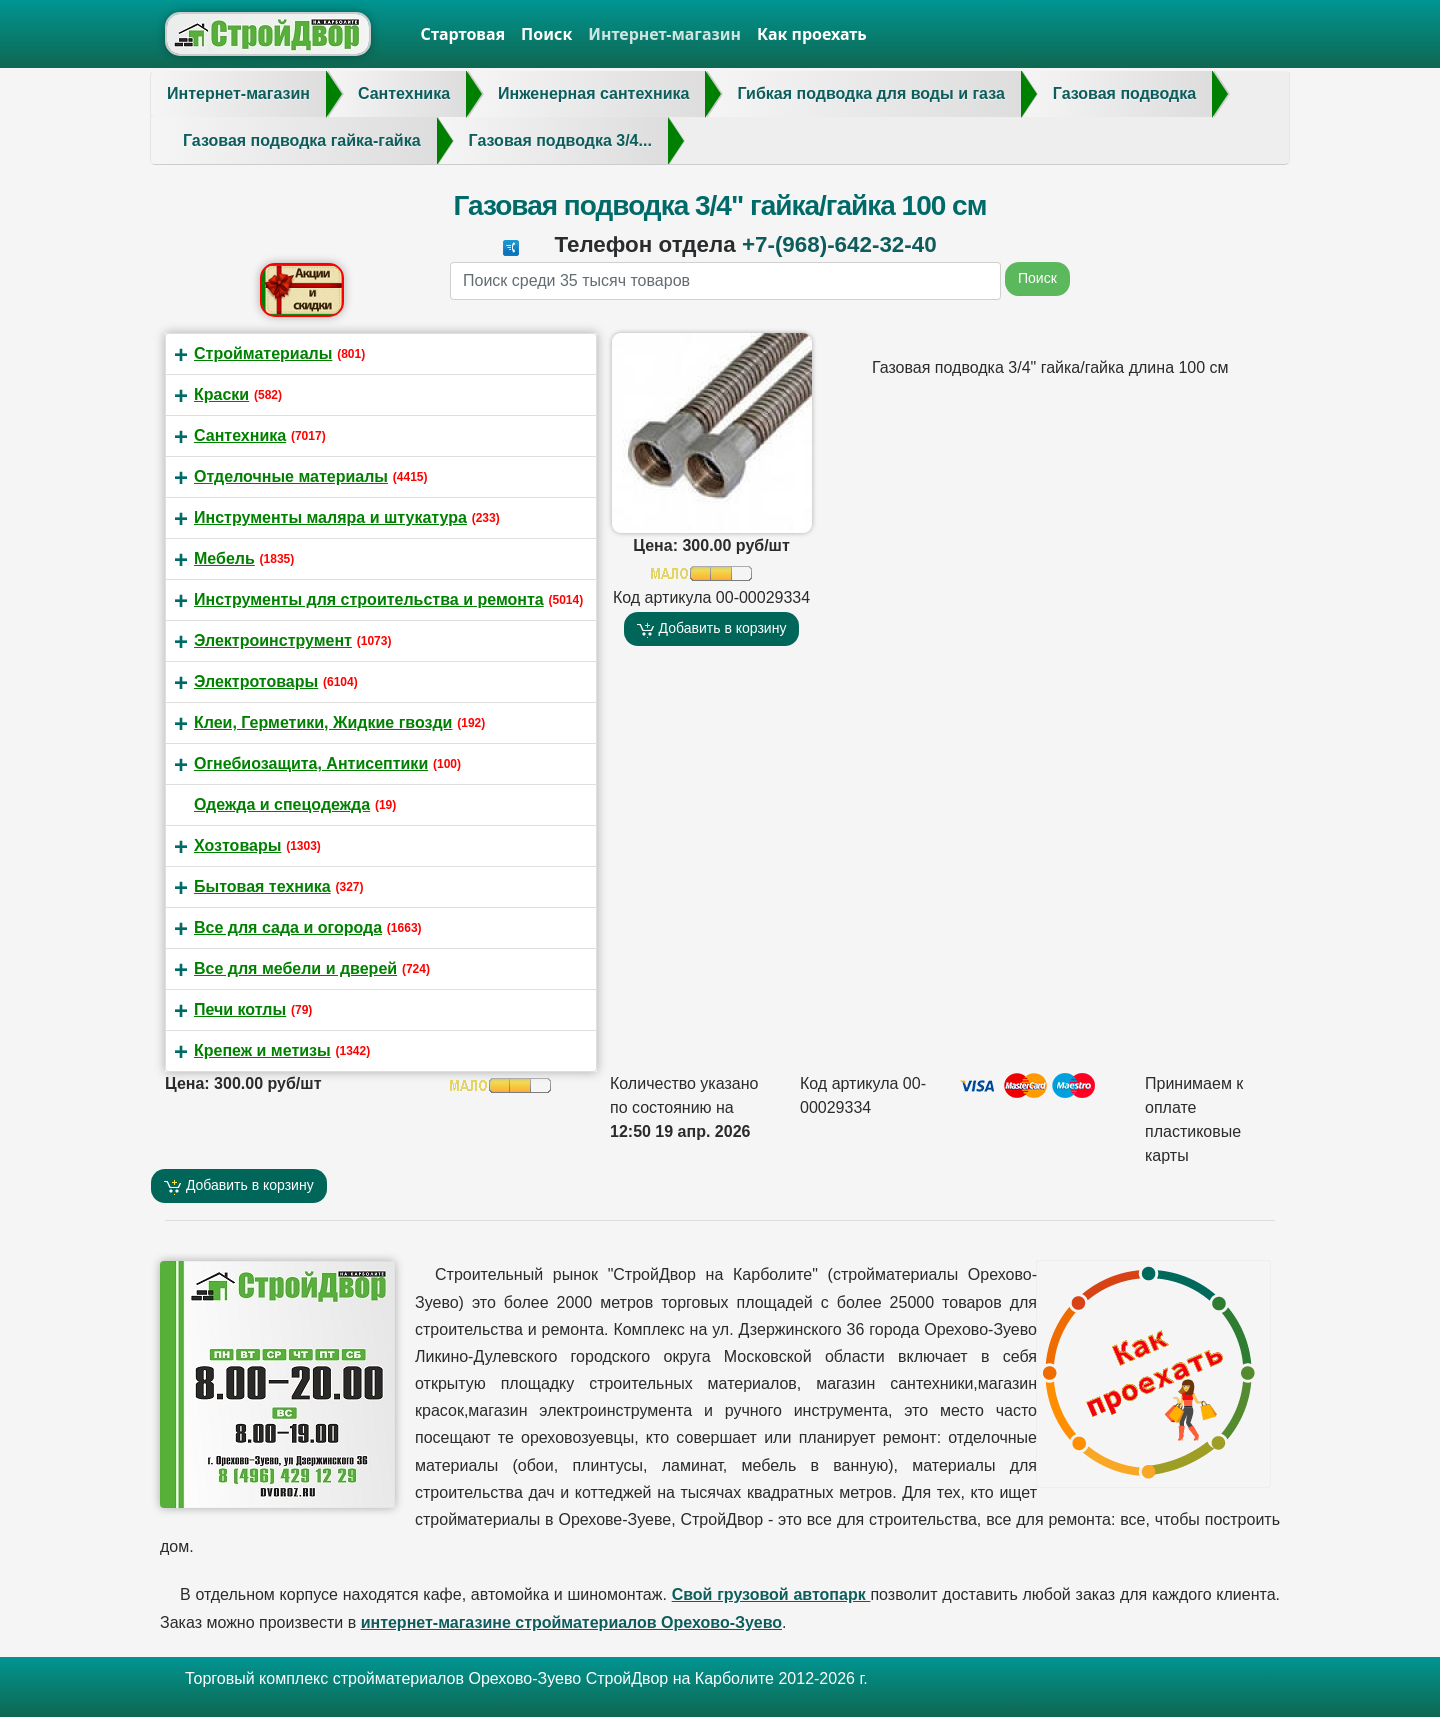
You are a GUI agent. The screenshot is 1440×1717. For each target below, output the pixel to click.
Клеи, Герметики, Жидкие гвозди (323, 722)
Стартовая (463, 34)
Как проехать (812, 34)
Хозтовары (237, 845)
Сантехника (240, 435)
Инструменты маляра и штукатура (330, 517)
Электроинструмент (273, 640)
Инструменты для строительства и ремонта (369, 599)
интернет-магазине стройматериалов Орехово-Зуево (571, 1622)
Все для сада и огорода (288, 927)
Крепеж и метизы (262, 1050)
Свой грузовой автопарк (771, 1594)
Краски (221, 394)
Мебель (224, 558)
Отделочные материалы (291, 476)
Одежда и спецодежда (282, 804)
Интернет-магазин (664, 34)
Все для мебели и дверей (295, 968)
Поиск (546, 34)
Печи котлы (240, 1009)
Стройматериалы (263, 353)
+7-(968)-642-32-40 (839, 244)
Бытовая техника (262, 886)
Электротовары (256, 681)
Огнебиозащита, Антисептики (311, 763)
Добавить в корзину (712, 628)
